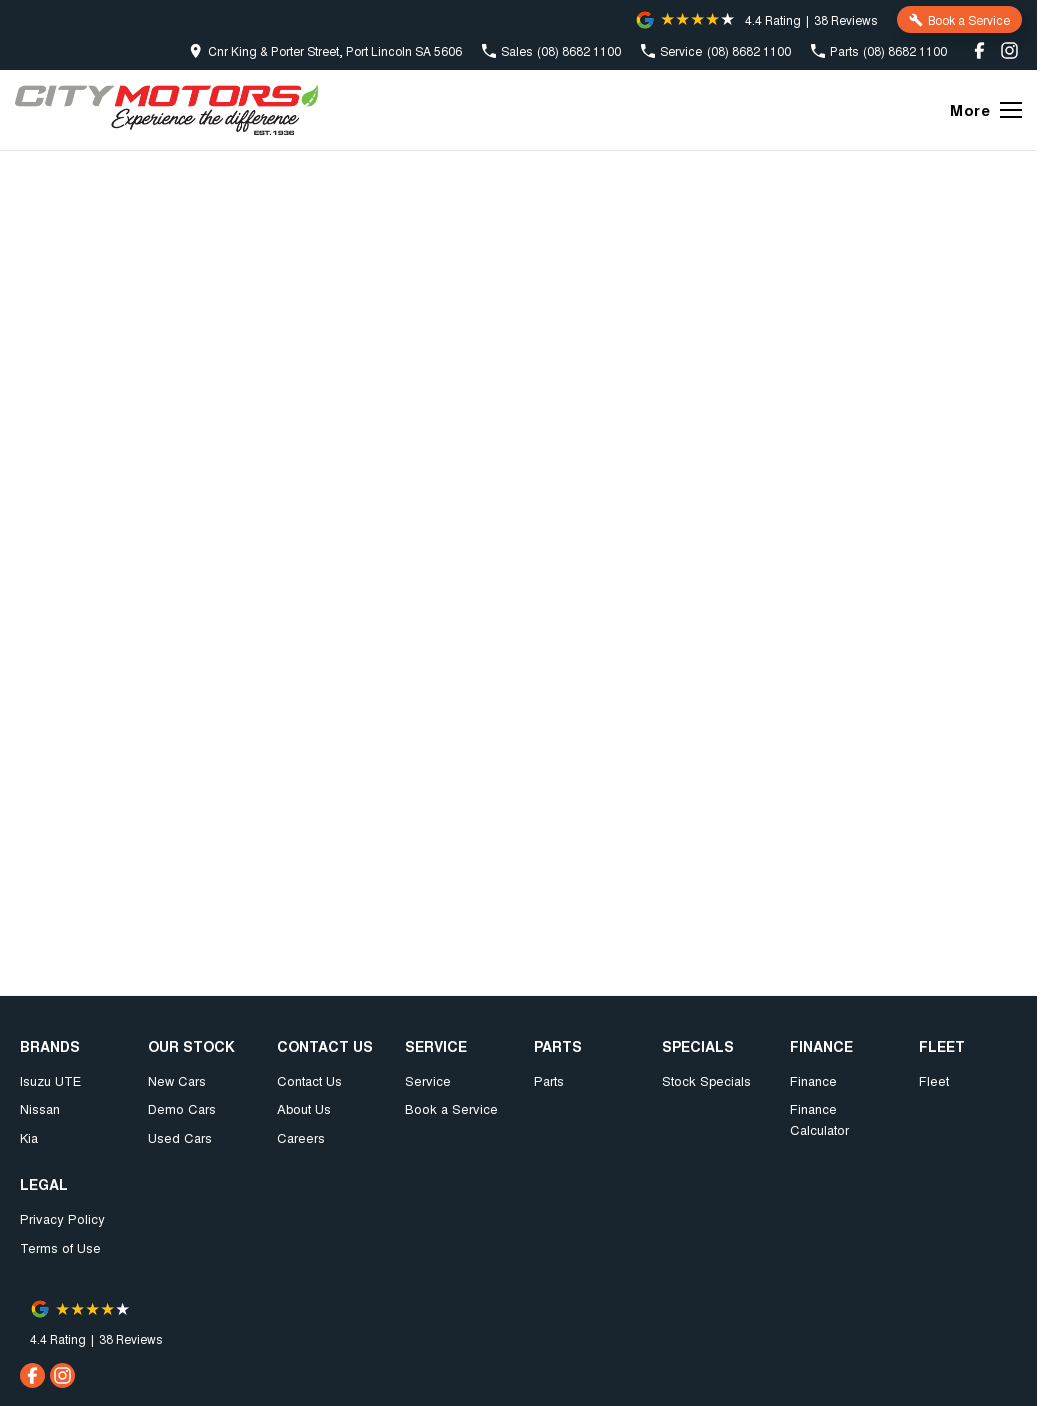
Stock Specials (706, 1080)
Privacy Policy (62, 1218)
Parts (549, 1080)
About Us (304, 1108)
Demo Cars (182, 1108)
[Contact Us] (325, 50)
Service (428, 1080)
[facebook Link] (979, 50)
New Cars (177, 1080)
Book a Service (451, 1108)
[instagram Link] (1009, 50)
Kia (29, 1137)
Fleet (934, 1080)
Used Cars (180, 1137)
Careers (301, 1137)
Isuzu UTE (50, 1080)
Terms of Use (60, 1247)
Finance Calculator (819, 1119)
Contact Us (309, 1080)
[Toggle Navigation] (986, 110)
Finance (813, 1080)
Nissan (40, 1108)
